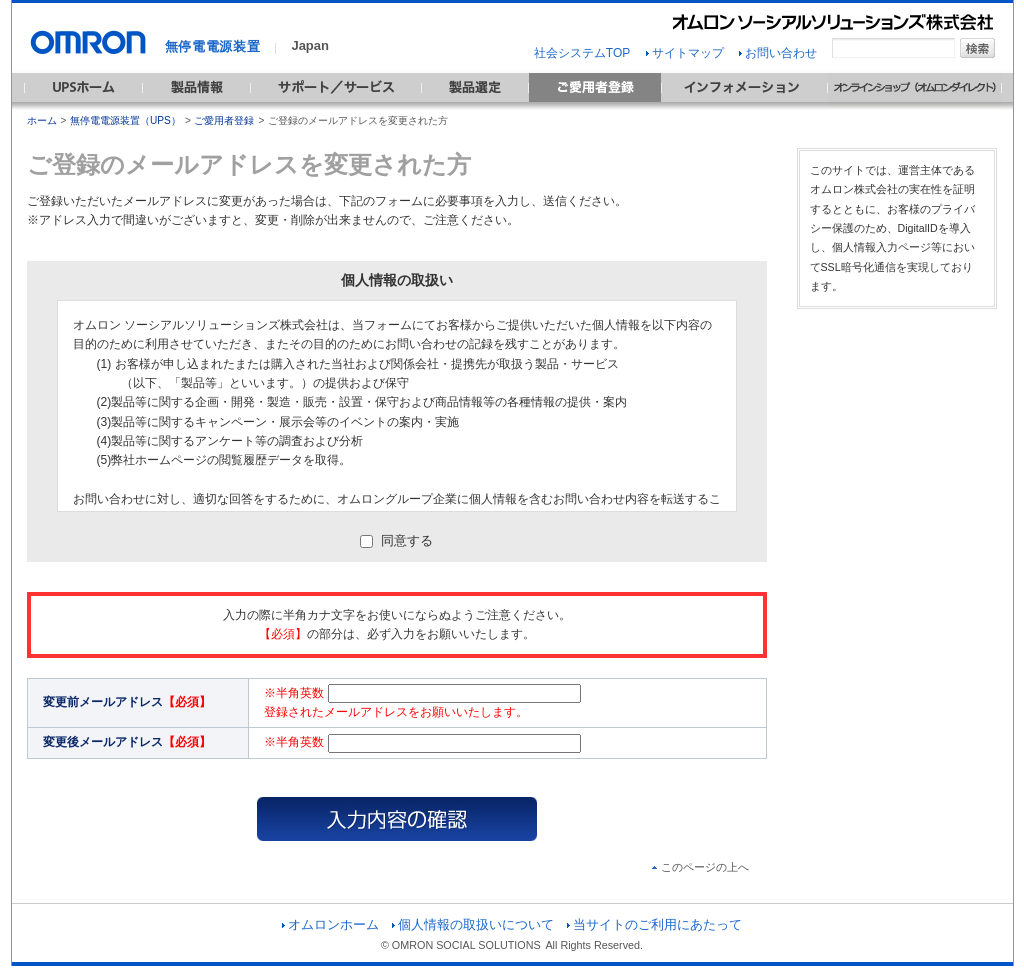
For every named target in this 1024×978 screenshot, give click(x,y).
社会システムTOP (582, 53)
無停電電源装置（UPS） (125, 120)
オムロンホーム (330, 924)
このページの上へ (700, 867)
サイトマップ (685, 53)
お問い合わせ (778, 53)
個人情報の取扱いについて (473, 924)
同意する (397, 540)
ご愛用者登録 (224, 120)
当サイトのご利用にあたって (654, 924)
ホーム (42, 120)
